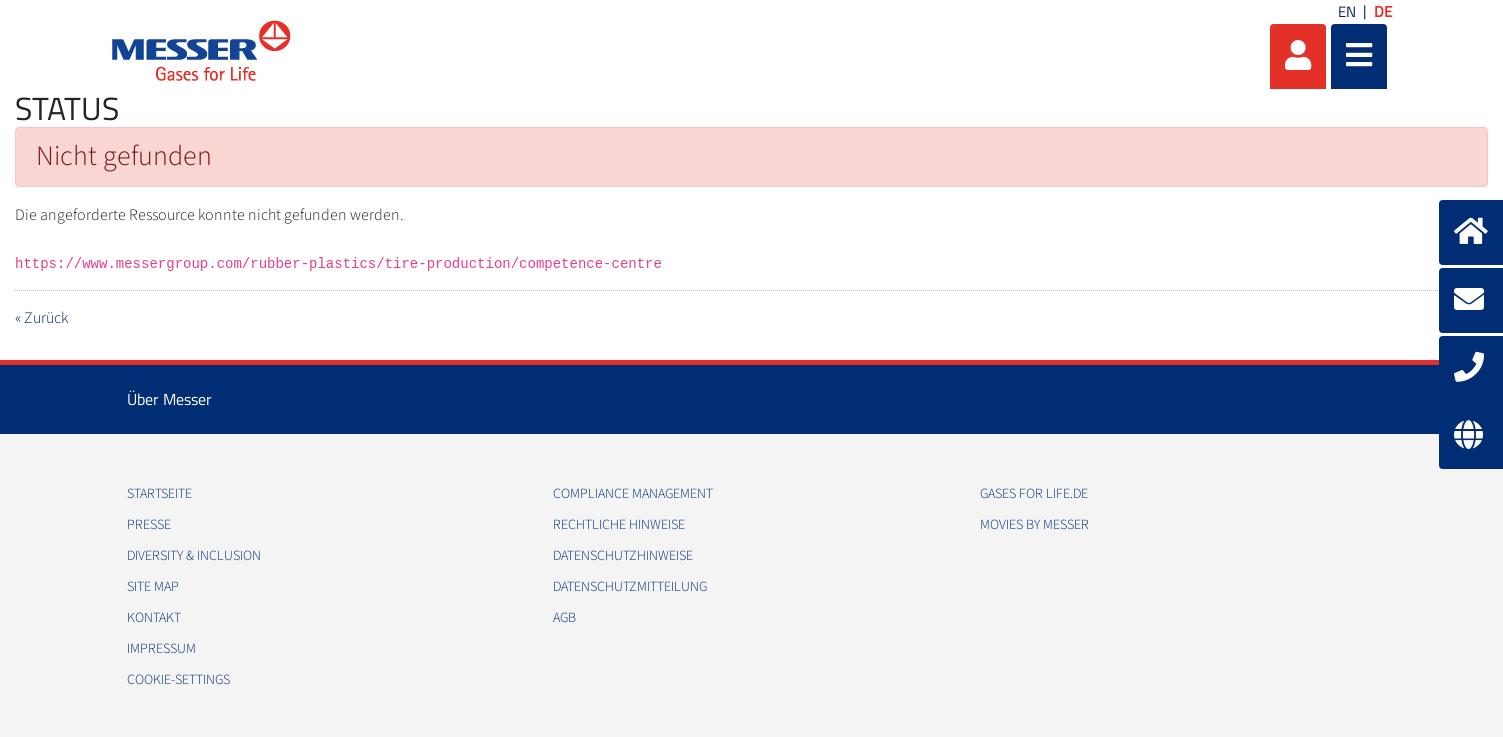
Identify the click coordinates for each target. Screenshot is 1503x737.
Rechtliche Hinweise (619, 525)
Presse (149, 525)
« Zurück (41, 318)
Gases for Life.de (1034, 494)
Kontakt (154, 618)
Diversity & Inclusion (194, 556)
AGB (564, 618)
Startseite (159, 494)
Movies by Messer (1034, 525)
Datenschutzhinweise (623, 556)
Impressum (161, 649)
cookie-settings (178, 680)
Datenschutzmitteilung (630, 587)
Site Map (153, 587)
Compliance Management (633, 494)
